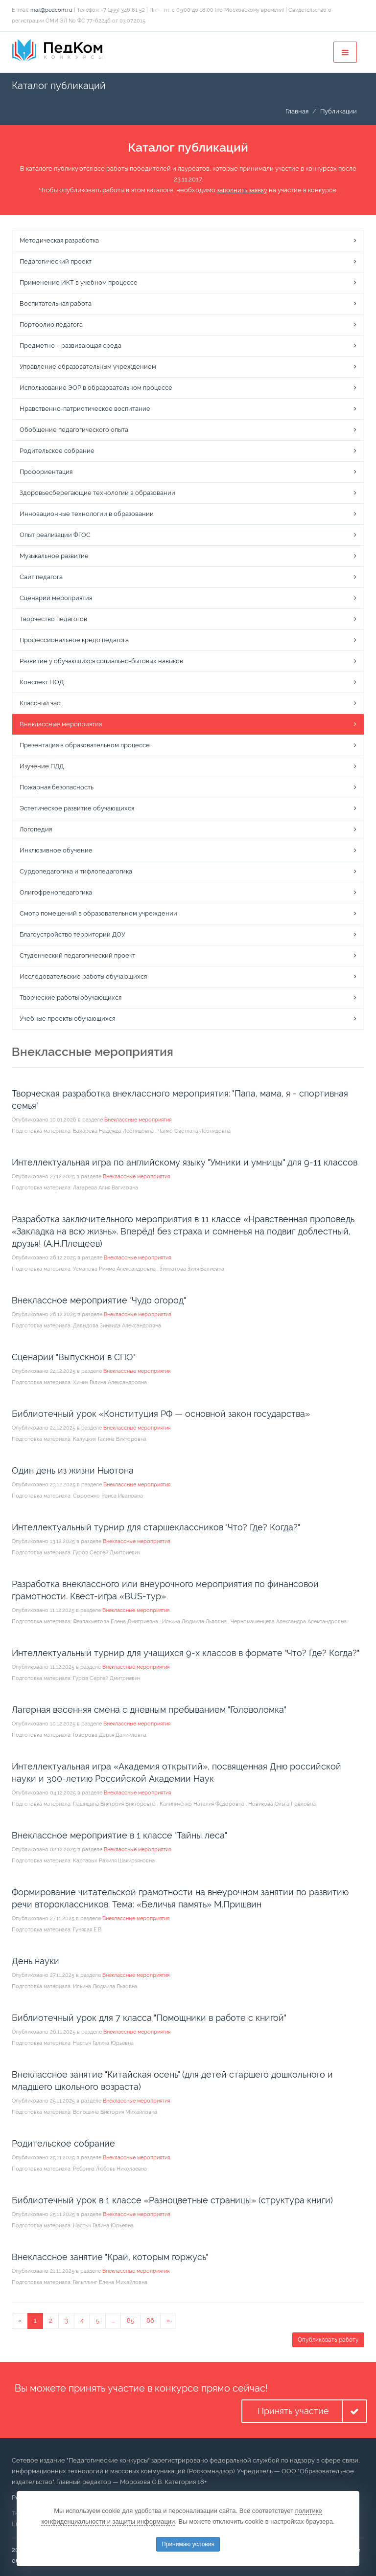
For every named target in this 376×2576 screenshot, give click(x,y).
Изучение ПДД (42, 766)
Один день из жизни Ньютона (73, 1470)
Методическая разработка (59, 240)
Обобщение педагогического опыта (74, 429)
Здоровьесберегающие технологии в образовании (97, 492)
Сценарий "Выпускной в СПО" (74, 1357)
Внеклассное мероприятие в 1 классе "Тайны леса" (119, 1835)
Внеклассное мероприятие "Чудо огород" (99, 1300)
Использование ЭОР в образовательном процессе (96, 387)
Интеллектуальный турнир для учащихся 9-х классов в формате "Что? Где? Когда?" (185, 1653)
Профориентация (46, 471)
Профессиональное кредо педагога (74, 640)
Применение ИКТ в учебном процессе (79, 282)
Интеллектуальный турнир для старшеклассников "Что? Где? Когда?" (156, 1527)
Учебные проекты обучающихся (67, 1018)
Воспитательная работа (56, 303)
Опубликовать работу (328, 2339)
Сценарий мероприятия (56, 598)
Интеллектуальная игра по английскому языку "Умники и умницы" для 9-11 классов (184, 1162)
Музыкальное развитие (54, 556)
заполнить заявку (242, 190)
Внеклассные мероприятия (61, 724)
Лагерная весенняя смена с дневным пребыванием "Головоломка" (149, 1709)
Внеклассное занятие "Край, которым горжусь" (110, 2257)
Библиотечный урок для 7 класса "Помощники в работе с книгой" (149, 2018)
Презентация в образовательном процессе (85, 745)
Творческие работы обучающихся (70, 997)
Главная (296, 111)
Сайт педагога (41, 577)
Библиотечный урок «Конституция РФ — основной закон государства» (161, 1414)
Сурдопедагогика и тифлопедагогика (76, 871)
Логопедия (36, 829)
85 (130, 2320)
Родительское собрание (57, 450)
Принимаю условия (188, 2544)
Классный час (40, 703)
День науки (35, 1961)
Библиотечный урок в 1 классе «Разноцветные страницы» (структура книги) (172, 2200)
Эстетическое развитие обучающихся (77, 808)
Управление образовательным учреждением (88, 366)
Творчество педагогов (53, 619)
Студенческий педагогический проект (77, 955)
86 (150, 2320)
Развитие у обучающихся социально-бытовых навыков (101, 661)
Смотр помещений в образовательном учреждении (98, 913)
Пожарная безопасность (57, 787)
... (113, 2320)
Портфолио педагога (51, 324)
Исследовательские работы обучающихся (83, 976)
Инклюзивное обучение (56, 850)
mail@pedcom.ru (51, 10)
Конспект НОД (42, 682)
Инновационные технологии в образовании (87, 513)
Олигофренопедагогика (56, 892)
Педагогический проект (56, 261)
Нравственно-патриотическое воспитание (85, 408)
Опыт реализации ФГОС (55, 534)
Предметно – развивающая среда (70, 345)
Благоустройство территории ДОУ (72, 934)
